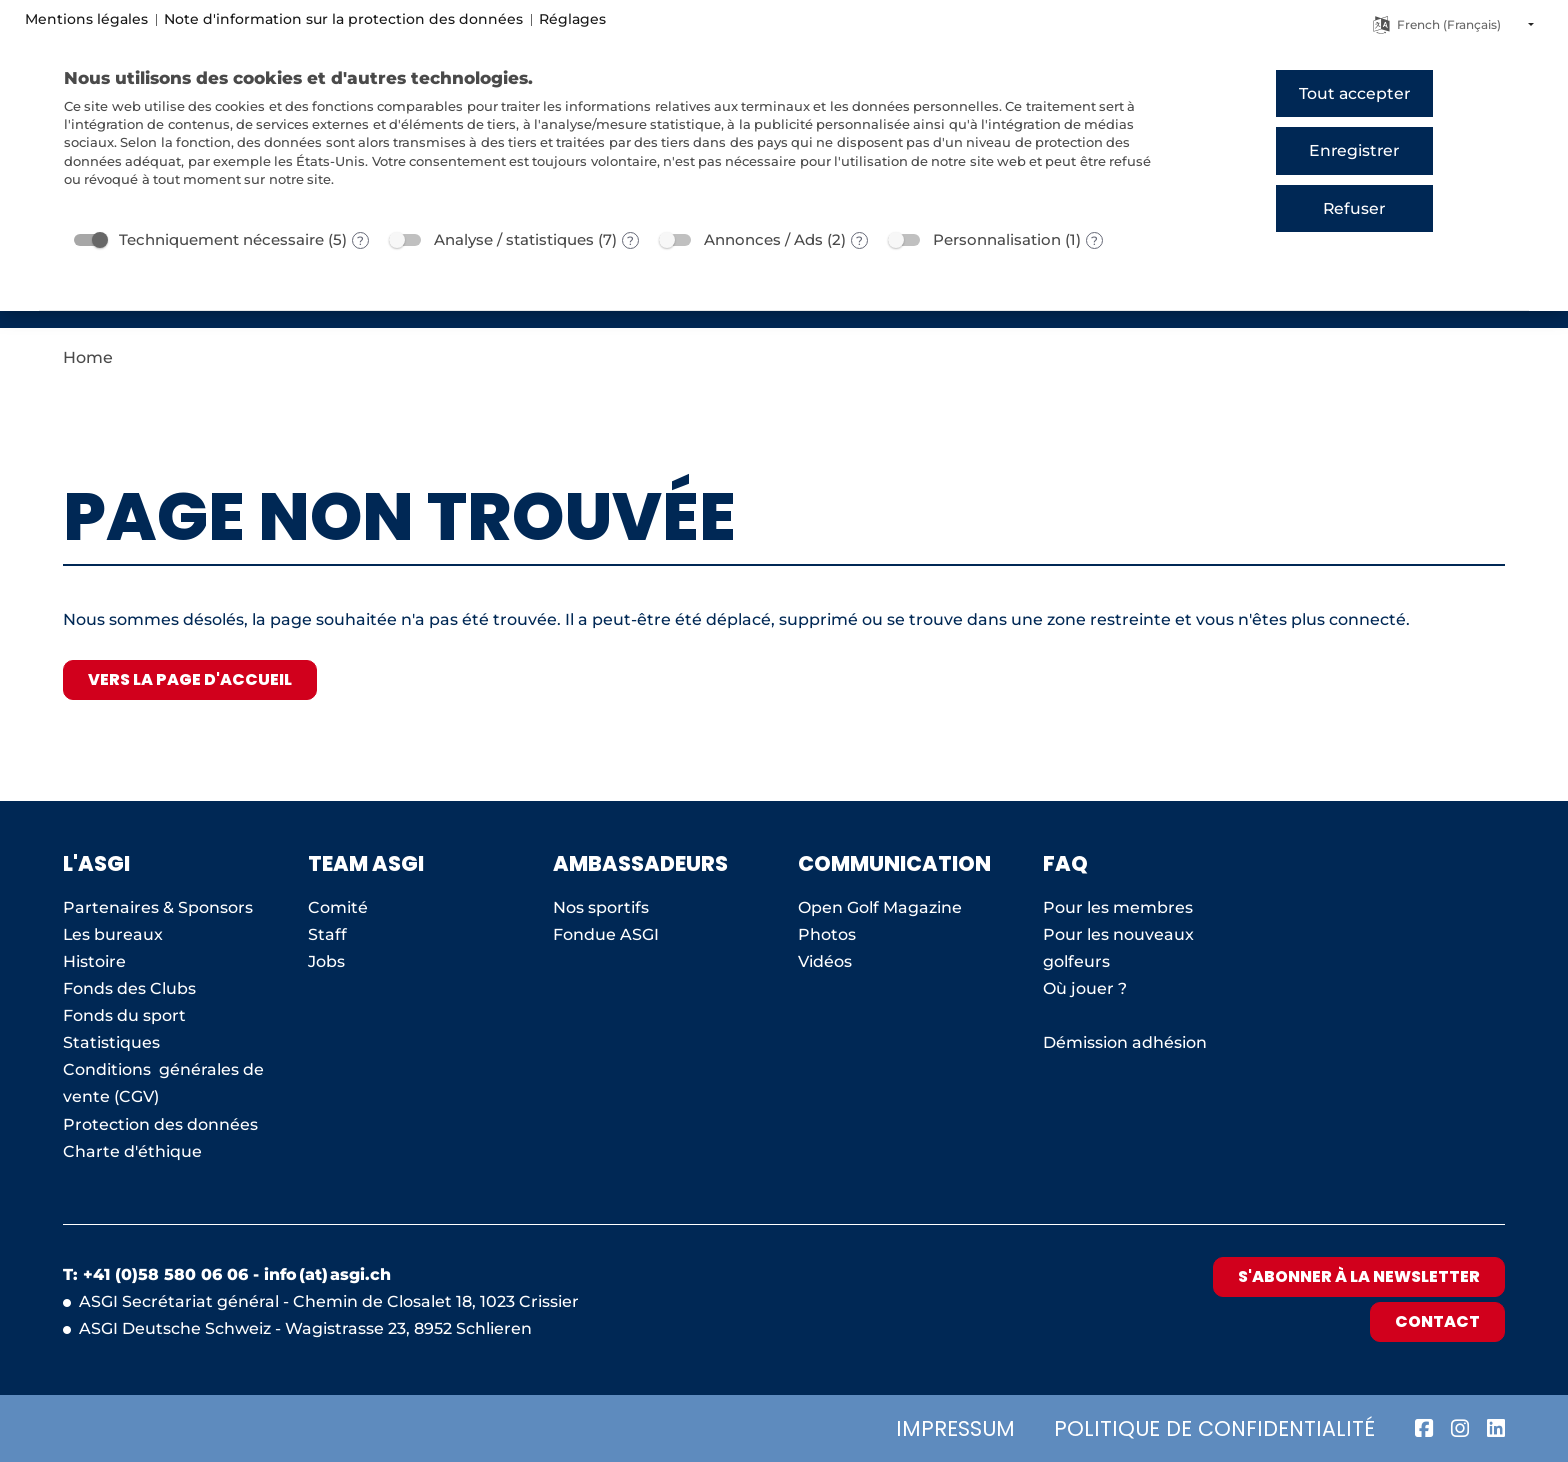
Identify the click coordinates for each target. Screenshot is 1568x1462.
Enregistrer (1354, 150)
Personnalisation (997, 239)
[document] (618, 142)
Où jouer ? (1085, 988)
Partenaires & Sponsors (158, 907)
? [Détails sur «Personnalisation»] (1094, 240)
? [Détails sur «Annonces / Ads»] (859, 240)
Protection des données (160, 1124)
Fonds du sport (124, 1015)
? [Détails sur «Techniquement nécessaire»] (360, 240)
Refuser (1354, 208)
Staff (327, 934)
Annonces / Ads (763, 239)
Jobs (326, 961)
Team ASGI (366, 863)
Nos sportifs (601, 907)
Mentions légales (86, 19)
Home (88, 357)
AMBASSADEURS (640, 863)
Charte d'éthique (132, 1151)
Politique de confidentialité (1214, 1428)
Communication (894, 863)
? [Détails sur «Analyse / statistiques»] (630, 240)
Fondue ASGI (606, 934)
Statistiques (111, 1042)
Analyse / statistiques (514, 239)
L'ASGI (96, 863)
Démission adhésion (1125, 1042)
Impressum (955, 1428)
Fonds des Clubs (129, 988)
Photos (827, 934)
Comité (338, 907)
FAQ (1065, 863)
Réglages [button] (572, 19)
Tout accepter (1354, 93)
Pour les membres (1118, 907)
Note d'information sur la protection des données (343, 19)
